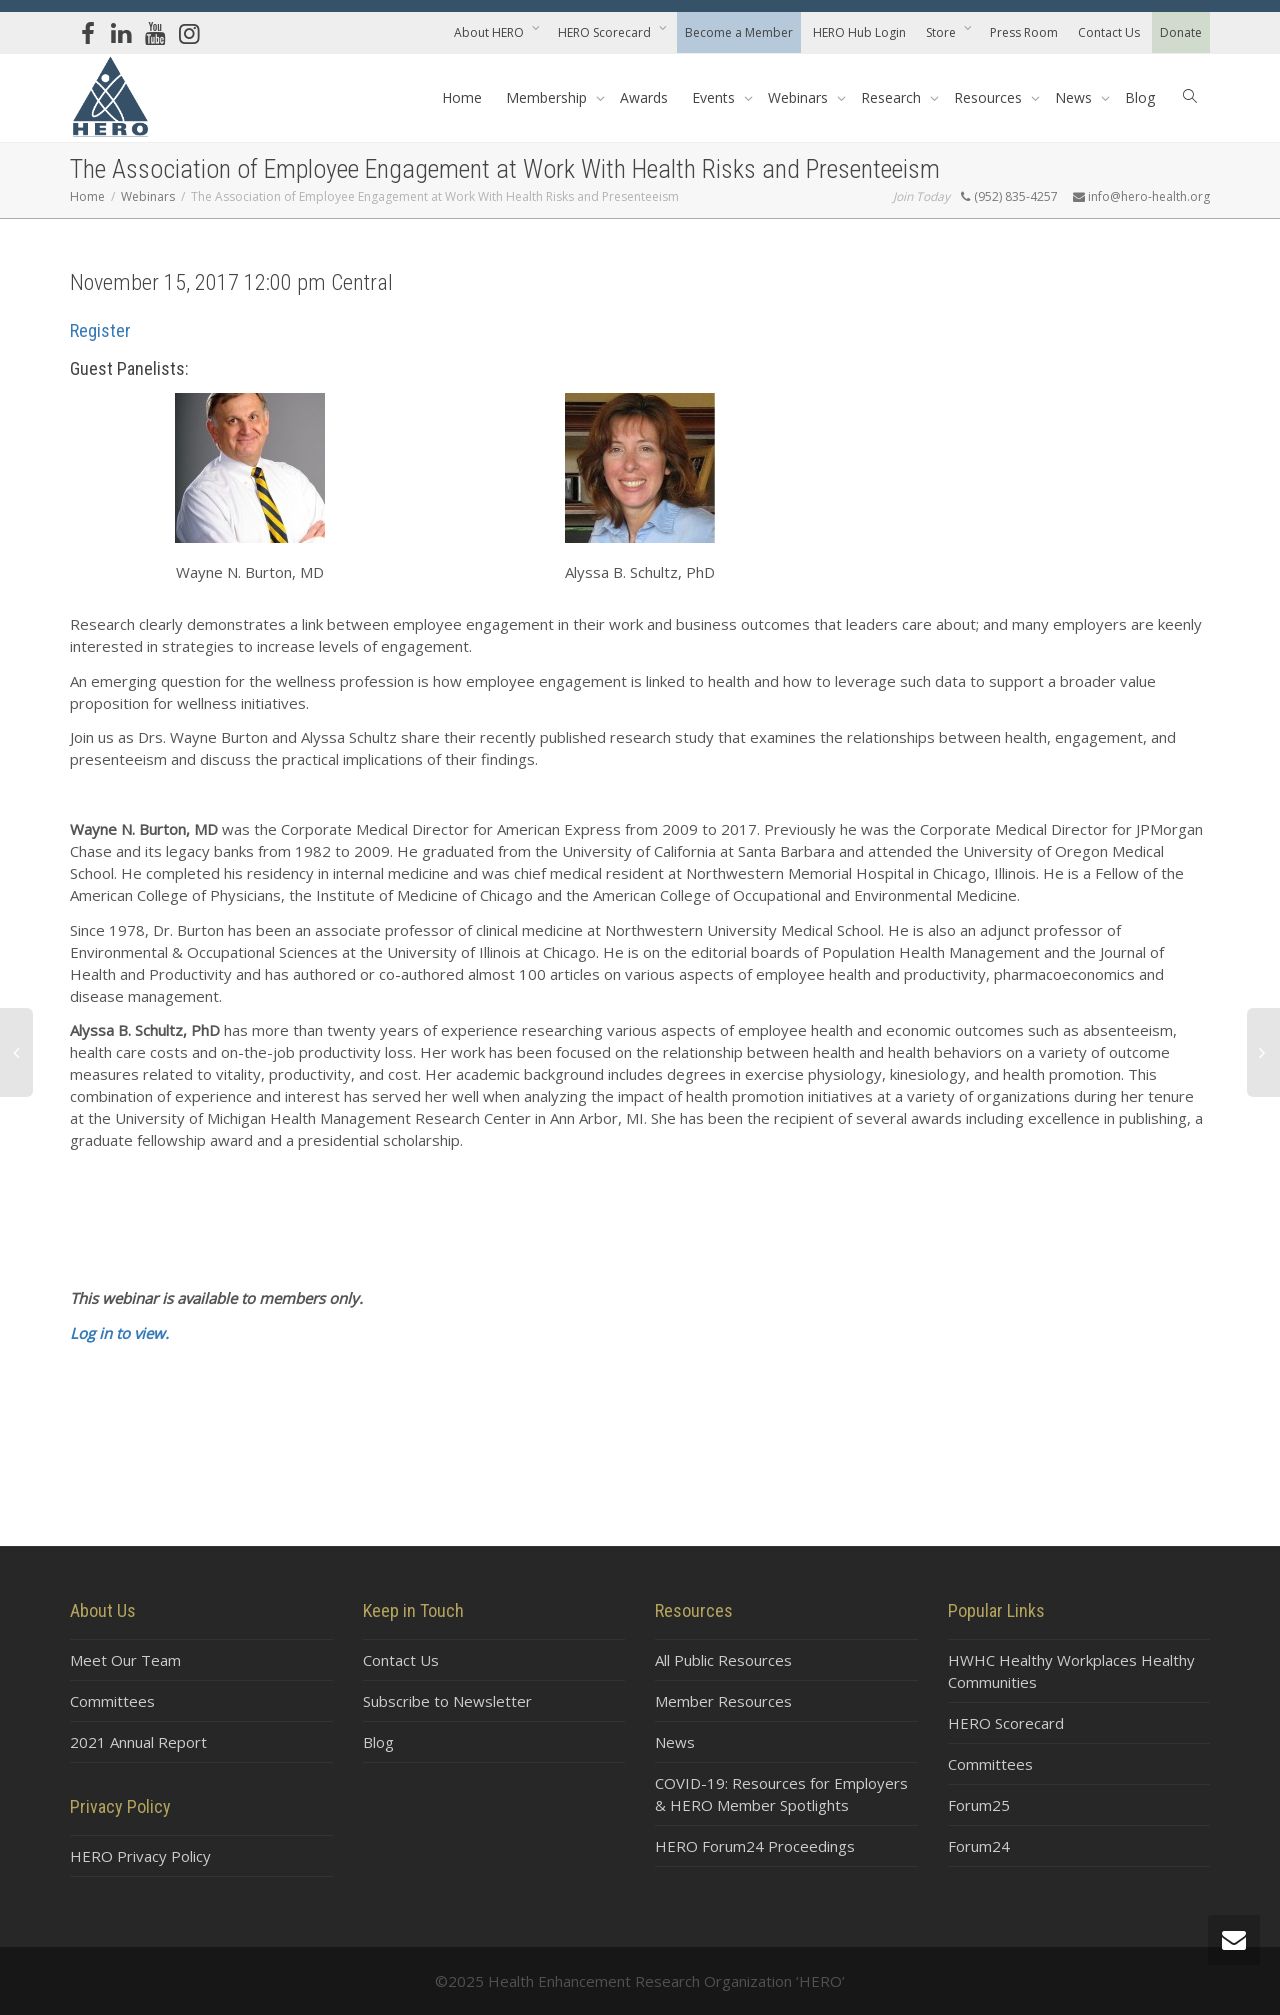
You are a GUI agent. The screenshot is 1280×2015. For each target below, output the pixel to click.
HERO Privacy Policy (140, 1856)
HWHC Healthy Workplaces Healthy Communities (1071, 1671)
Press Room (1024, 32)
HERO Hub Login (859, 32)
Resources (990, 97)
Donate (1181, 32)
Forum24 (979, 1846)
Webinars (800, 97)
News (1075, 97)
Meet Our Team (125, 1660)
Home (462, 97)
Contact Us (1109, 32)
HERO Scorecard (606, 32)
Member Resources (723, 1701)
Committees (112, 1701)
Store (942, 32)
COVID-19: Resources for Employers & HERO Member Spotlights (781, 1794)
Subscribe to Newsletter (447, 1701)
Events (715, 97)
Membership (548, 97)
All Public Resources (723, 1660)
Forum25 (979, 1805)
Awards (644, 97)
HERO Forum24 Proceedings (755, 1846)
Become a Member (739, 32)
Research (893, 97)
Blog (1140, 97)
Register (100, 330)
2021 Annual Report (138, 1742)
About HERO (490, 32)
